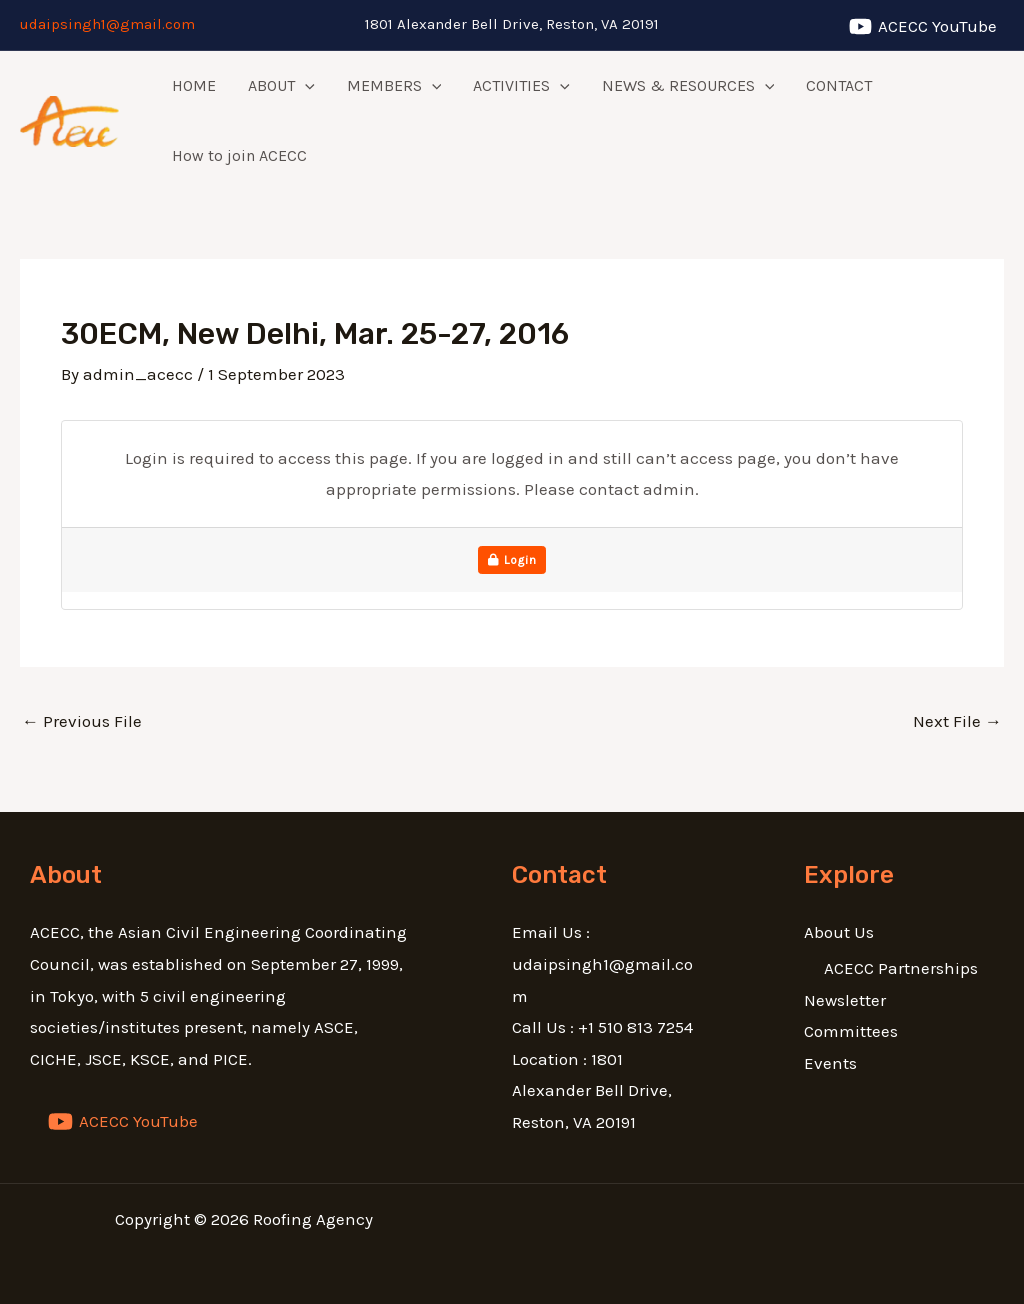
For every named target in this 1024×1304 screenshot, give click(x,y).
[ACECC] (923, 26)
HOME (194, 85)
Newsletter (845, 1000)
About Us (839, 932)
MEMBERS (394, 86)
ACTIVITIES (521, 86)
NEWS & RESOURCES (688, 86)
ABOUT (281, 86)
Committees (851, 1031)
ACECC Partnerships (901, 968)
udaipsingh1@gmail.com (107, 24)
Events (830, 1063)
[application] (305, 86)
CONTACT (839, 85)
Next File (957, 721)
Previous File (82, 721)
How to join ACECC (239, 155)
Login (512, 560)
